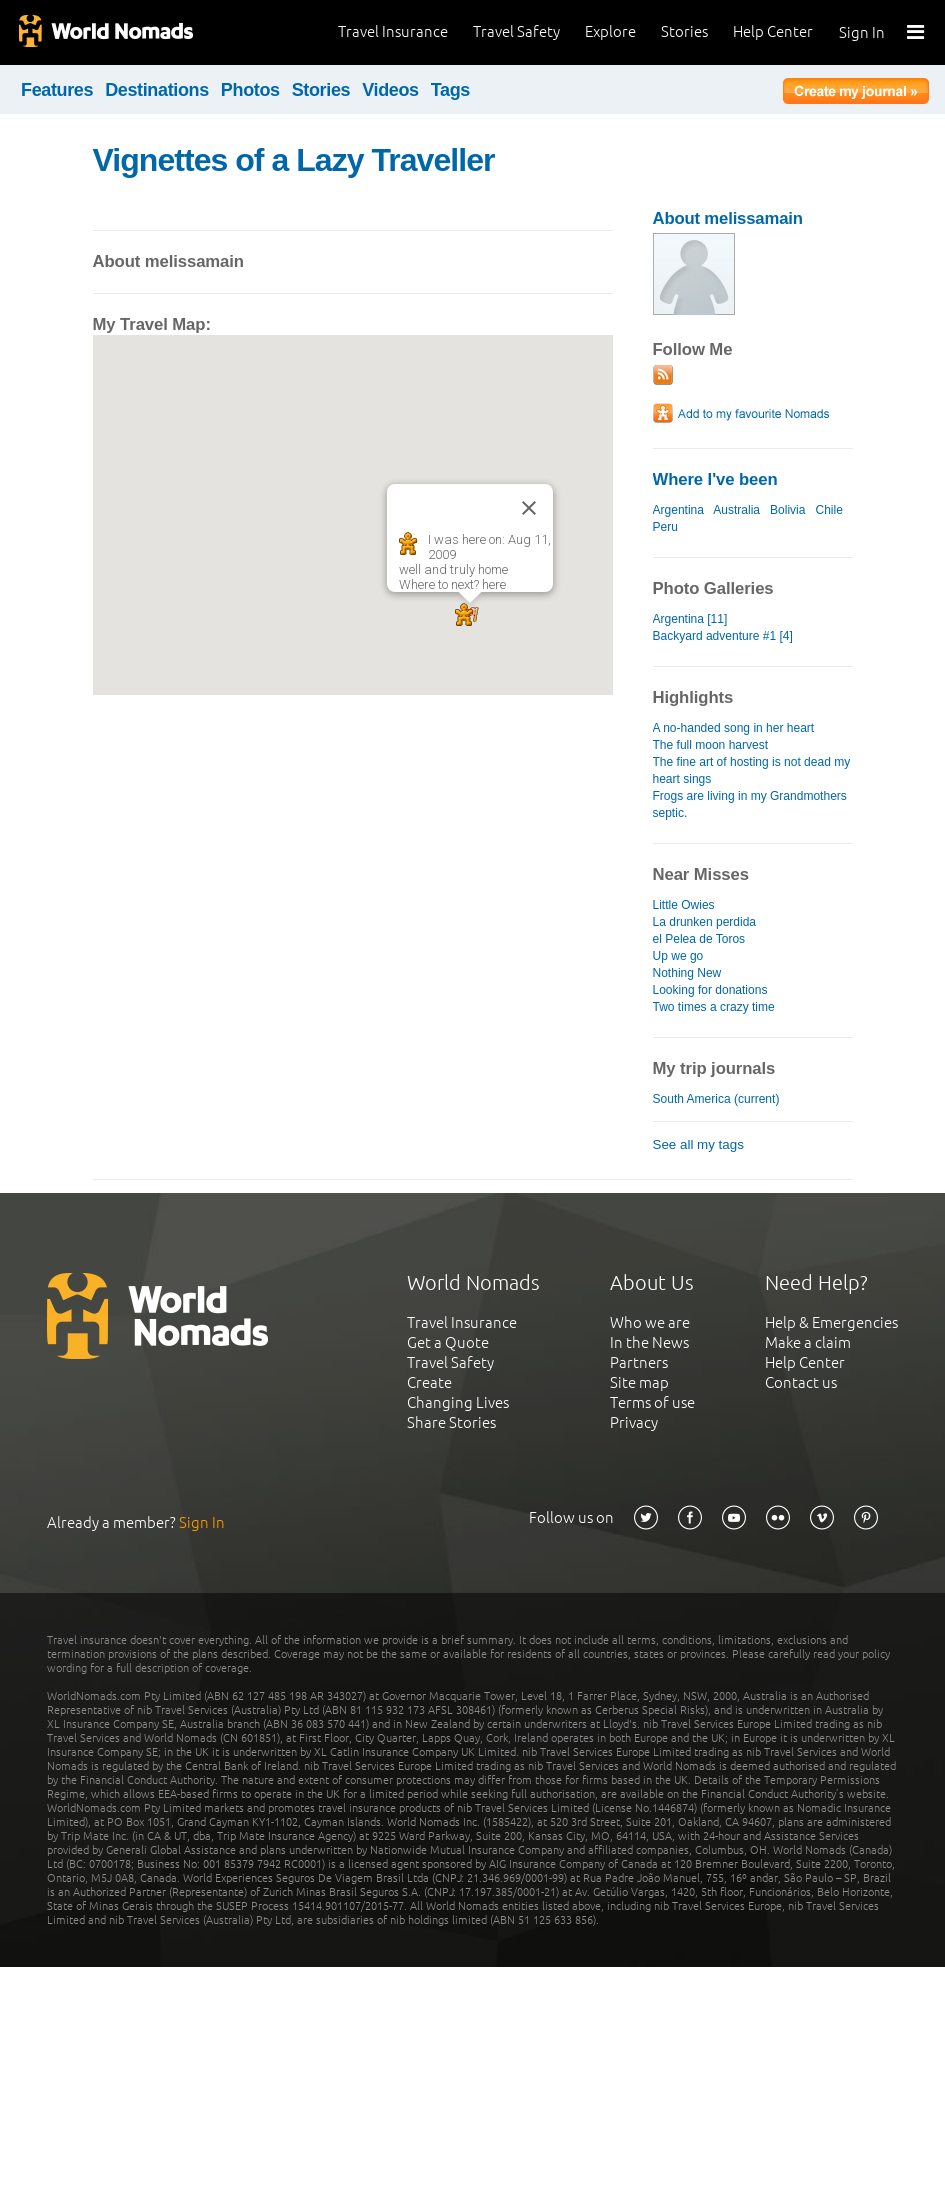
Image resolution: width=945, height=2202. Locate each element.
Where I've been (715, 479)
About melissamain (728, 218)
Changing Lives (458, 1402)
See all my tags (698, 1144)
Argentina (678, 510)
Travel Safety (516, 31)
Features (57, 90)
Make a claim (808, 1342)
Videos (390, 90)
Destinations (157, 90)
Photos (250, 90)
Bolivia (787, 510)
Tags (450, 90)
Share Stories (451, 1422)
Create (429, 1382)
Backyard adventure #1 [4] (723, 636)
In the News (649, 1342)
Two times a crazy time (714, 1007)
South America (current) (716, 1099)
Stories (684, 31)
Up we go (678, 956)
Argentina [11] (690, 619)
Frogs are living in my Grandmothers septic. (750, 804)
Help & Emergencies (831, 1322)
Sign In (862, 32)
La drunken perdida (705, 922)
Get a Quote (448, 1342)
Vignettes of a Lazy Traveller (294, 160)
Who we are (650, 1322)
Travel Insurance (393, 31)
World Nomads (105, 32)
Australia (736, 510)
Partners (639, 1362)
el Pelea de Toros (699, 939)
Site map (639, 1382)
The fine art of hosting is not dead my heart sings (752, 770)
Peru (665, 527)
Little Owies (684, 905)
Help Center (773, 31)
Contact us (801, 1382)
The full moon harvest (711, 745)
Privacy (634, 1422)
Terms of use (652, 1402)
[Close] (529, 508)
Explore (610, 31)
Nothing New (687, 973)
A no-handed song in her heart (734, 728)
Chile (828, 510)
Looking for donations (710, 990)
